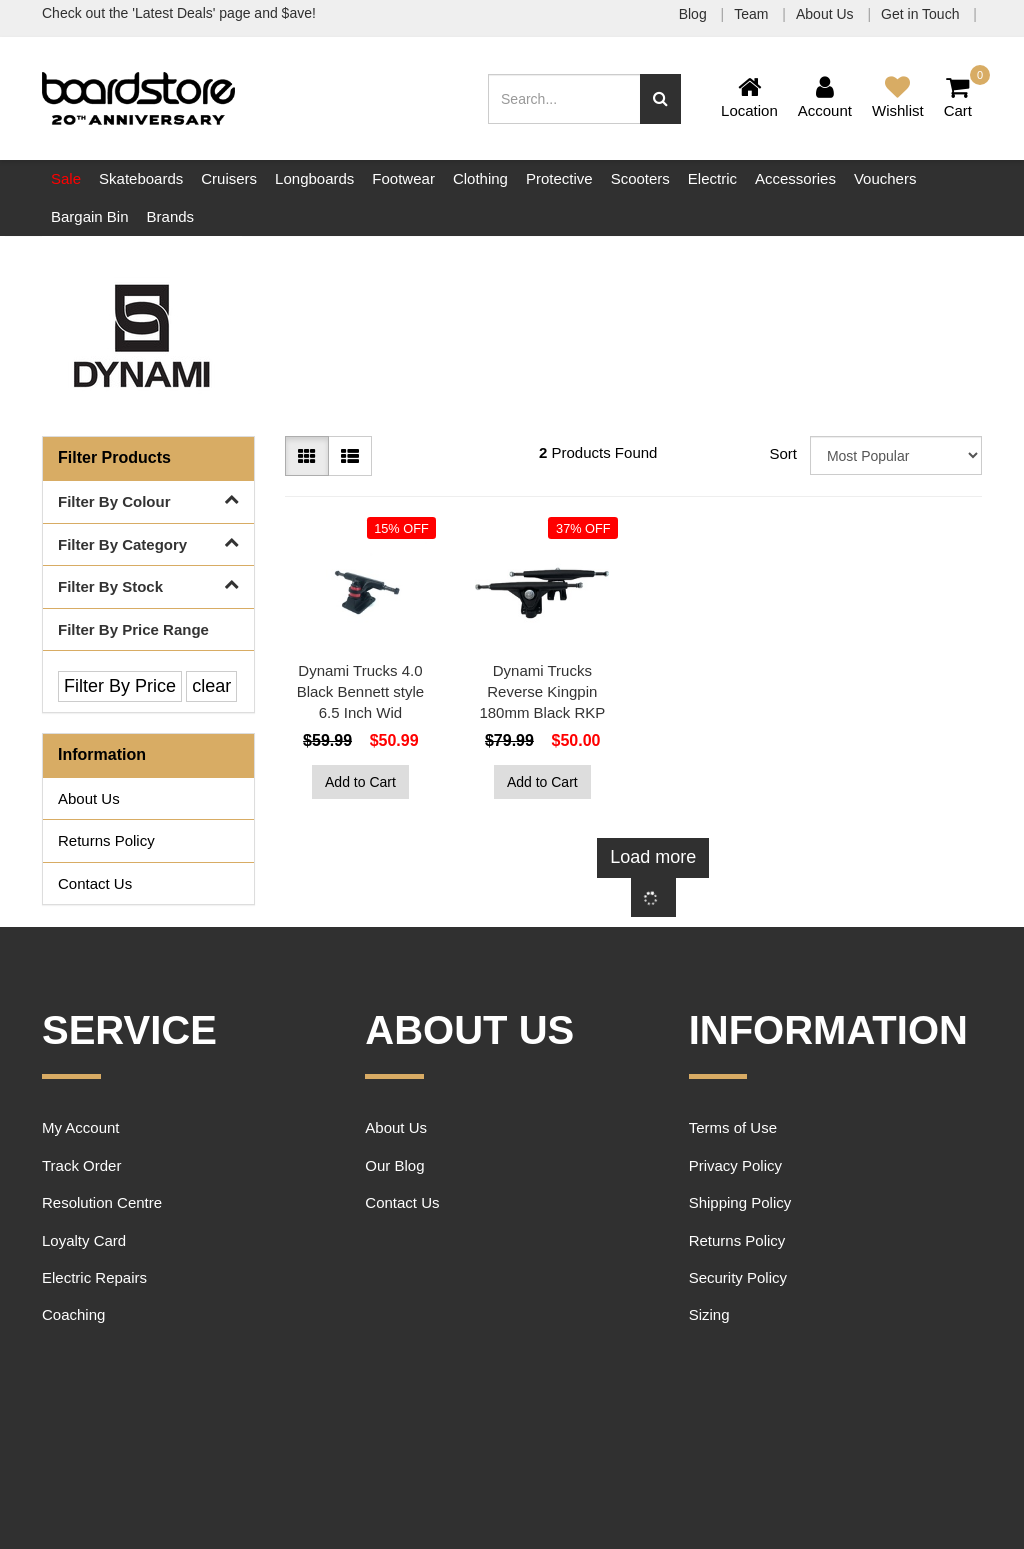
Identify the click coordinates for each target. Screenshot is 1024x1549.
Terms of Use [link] (733, 1127)
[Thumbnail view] (307, 456)
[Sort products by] (896, 455)
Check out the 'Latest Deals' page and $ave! (179, 13)
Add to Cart (360, 782)
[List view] (350, 456)
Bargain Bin (90, 216)
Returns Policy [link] (106, 840)
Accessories (795, 178)
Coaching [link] (73, 1314)
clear (211, 686)
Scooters (640, 178)
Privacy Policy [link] (735, 1165)
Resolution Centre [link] (102, 1202)
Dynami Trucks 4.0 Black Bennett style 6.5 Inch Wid (361, 691)
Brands (171, 216)
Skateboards (141, 178)
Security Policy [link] (738, 1277)
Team (753, 14)
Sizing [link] (709, 1314)
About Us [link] (89, 798)
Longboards (314, 178)
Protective (559, 178)
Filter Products (114, 457)
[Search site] (660, 99)
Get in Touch (922, 14)
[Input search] (564, 99)
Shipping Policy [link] (740, 1202)
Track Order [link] (81, 1165)
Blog (695, 14)
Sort (782, 453)
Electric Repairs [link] (94, 1277)
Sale (66, 178)
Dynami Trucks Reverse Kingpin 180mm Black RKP (542, 691)
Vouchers (885, 178)
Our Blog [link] (394, 1165)
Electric (712, 178)
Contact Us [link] (95, 883)
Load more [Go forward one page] (653, 857)
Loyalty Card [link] (84, 1240)
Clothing (480, 178)
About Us (826, 14)
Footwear (403, 178)
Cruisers (229, 178)
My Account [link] (81, 1127)
